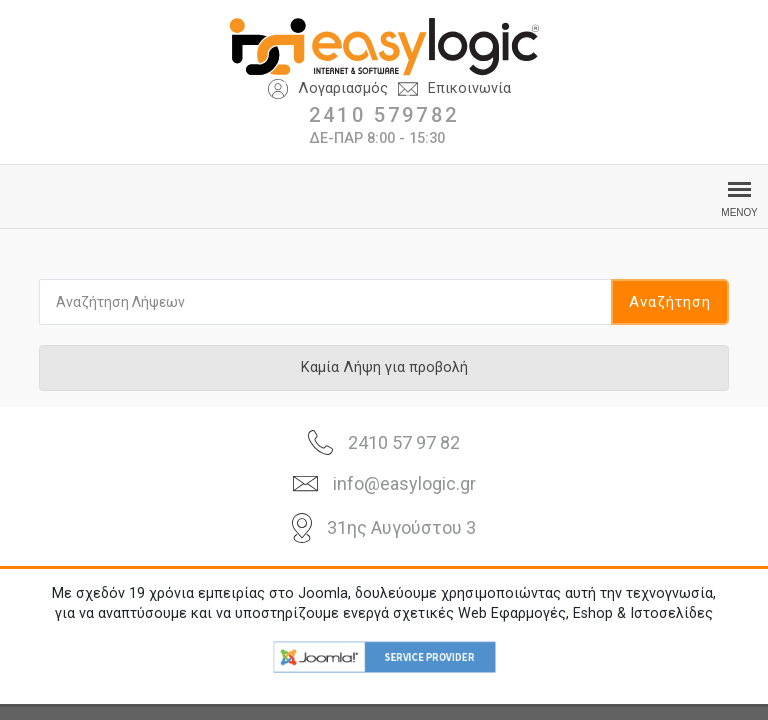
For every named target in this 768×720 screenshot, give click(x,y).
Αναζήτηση (670, 302)
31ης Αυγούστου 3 (401, 527)
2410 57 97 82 (404, 442)
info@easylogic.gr (404, 483)
